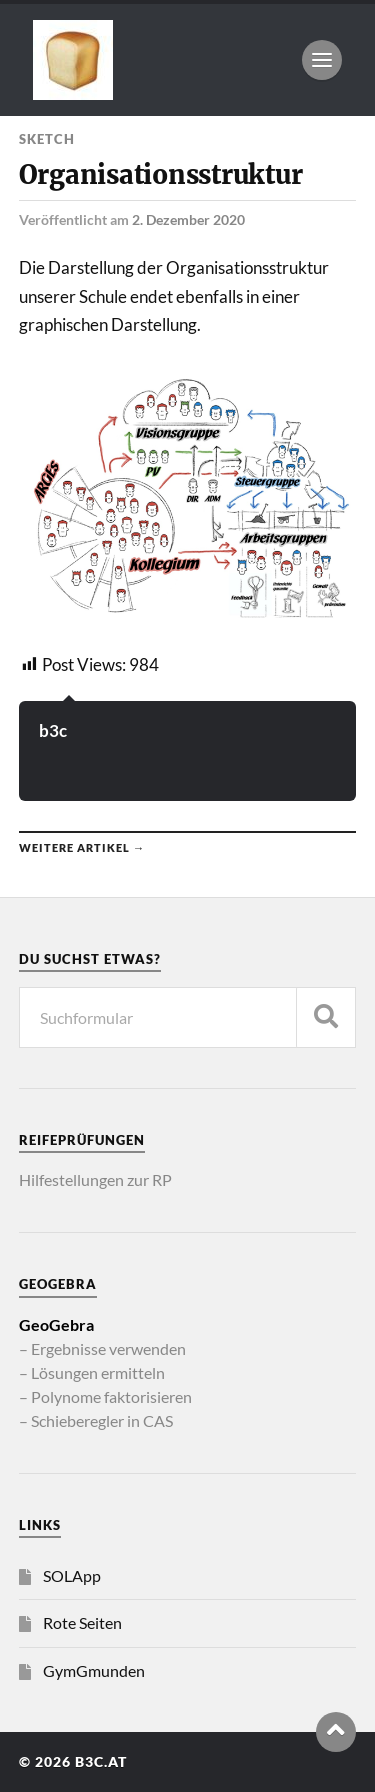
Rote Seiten (82, 1622)
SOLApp (72, 1575)
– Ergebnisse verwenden (102, 1348)
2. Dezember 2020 (188, 219)
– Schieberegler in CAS (96, 1420)
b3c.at (101, 1762)
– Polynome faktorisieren (105, 1396)
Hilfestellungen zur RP (95, 1179)
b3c (53, 730)
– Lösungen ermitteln (92, 1372)
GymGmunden (94, 1670)
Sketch (47, 139)
